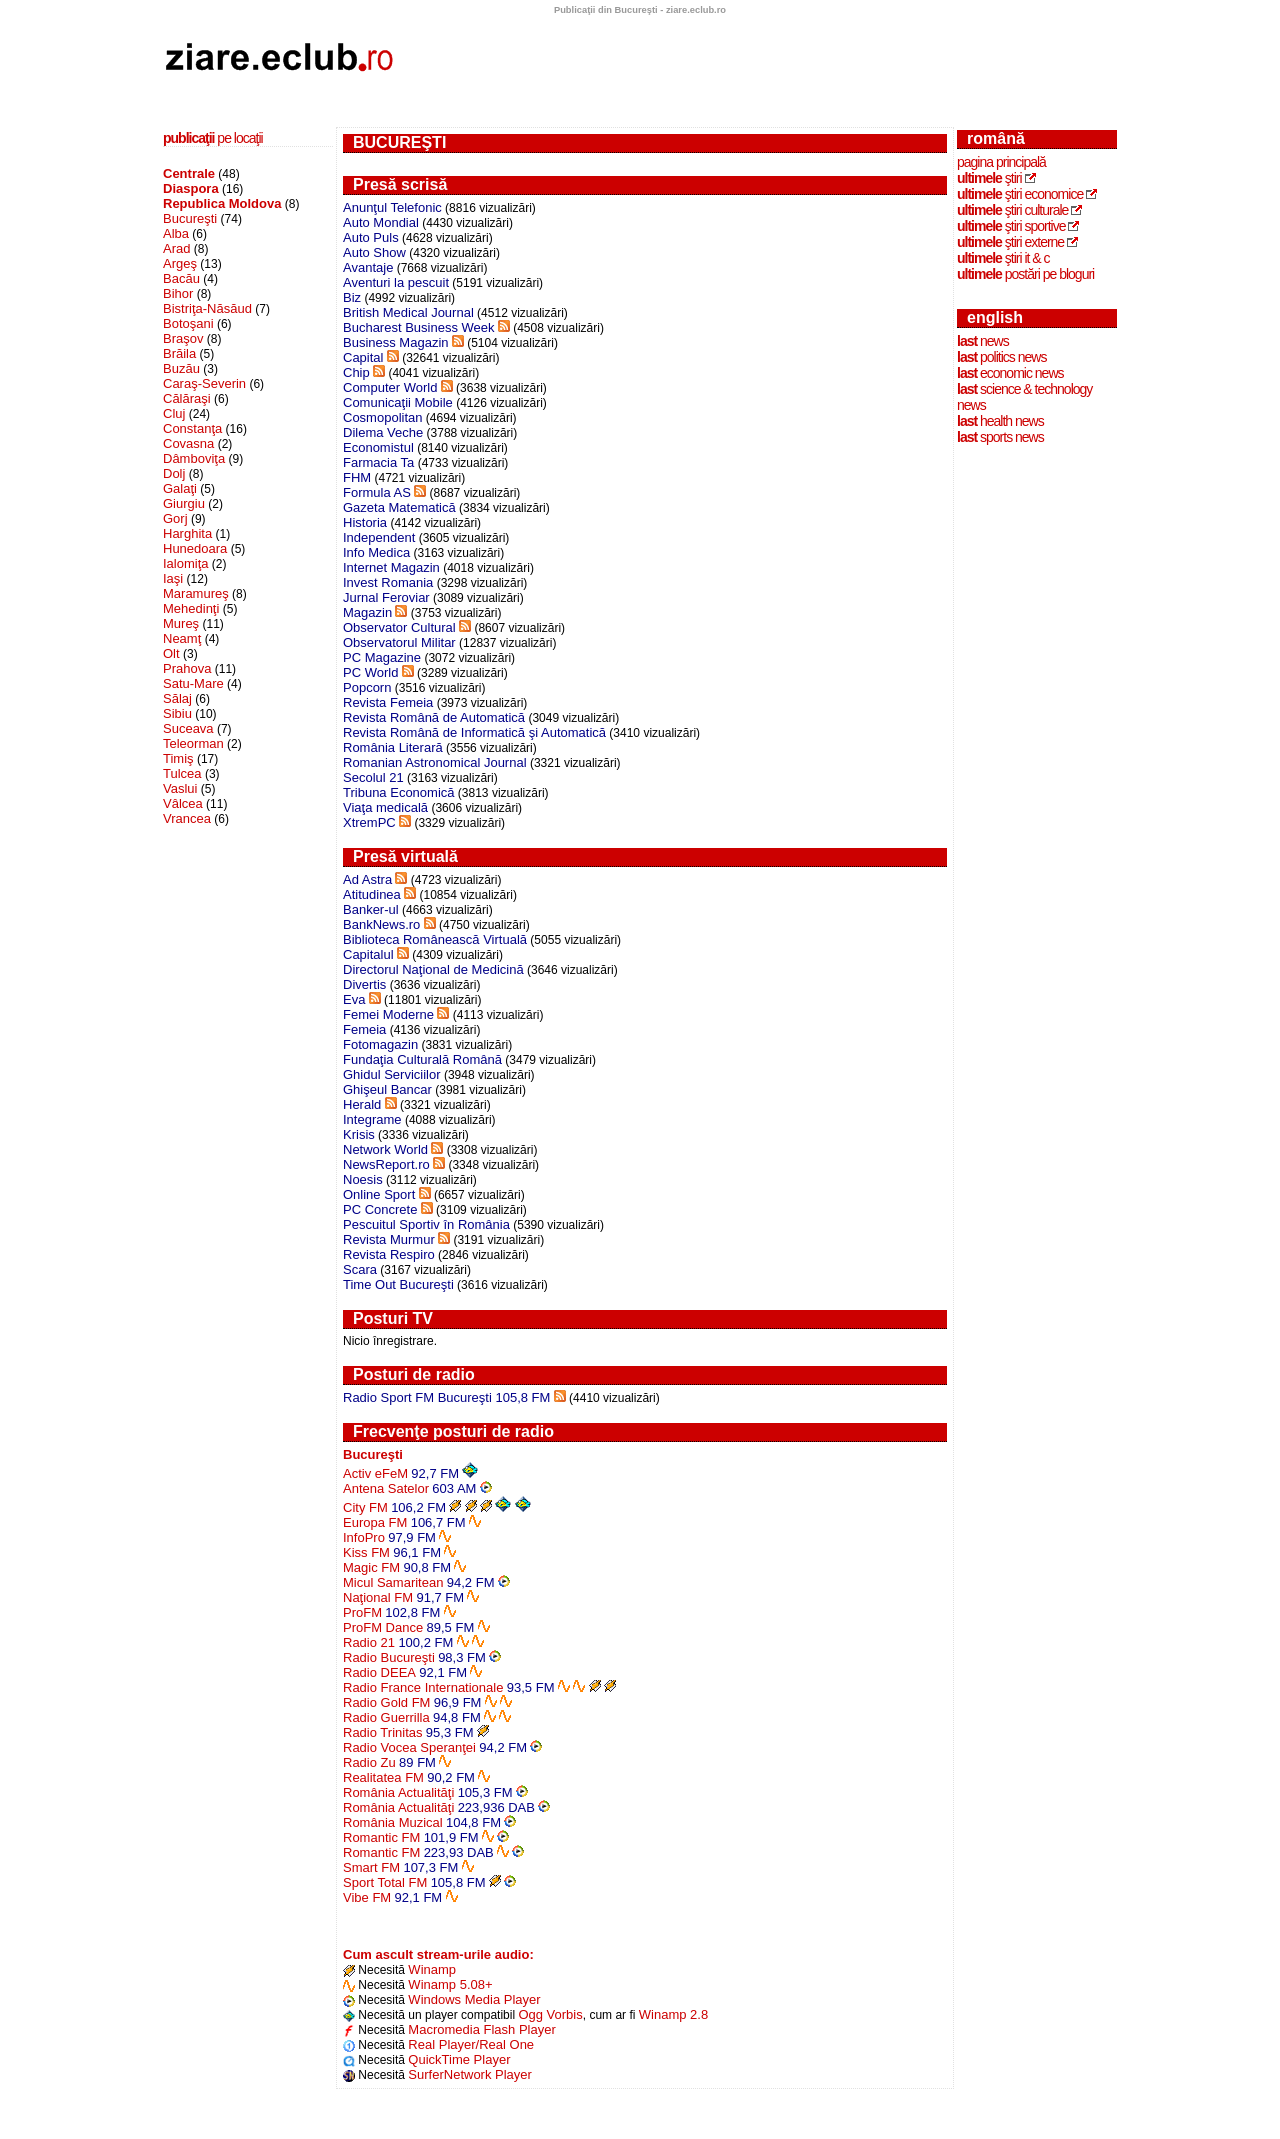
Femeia (364, 1029)
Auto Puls (371, 237)
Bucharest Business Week (419, 327)
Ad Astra (367, 879)
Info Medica (376, 552)
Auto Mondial (381, 222)
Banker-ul (371, 909)
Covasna (188, 443)
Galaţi (180, 488)
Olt (171, 653)
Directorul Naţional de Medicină (433, 969)
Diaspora (191, 188)
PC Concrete (380, 1209)
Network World (385, 1149)
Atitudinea (372, 894)
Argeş (180, 263)
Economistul (378, 447)
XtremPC (369, 822)
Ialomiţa (186, 563)
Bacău (181, 278)
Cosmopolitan (383, 417)
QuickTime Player (459, 2059)
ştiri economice (1020, 194)
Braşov (183, 338)
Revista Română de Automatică (434, 717)
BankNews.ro (381, 924)
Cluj (174, 413)
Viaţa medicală (385, 807)
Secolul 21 (373, 777)
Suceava (188, 728)
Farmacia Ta (378, 462)
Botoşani (188, 323)
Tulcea (182, 773)
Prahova (187, 668)
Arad (176, 248)
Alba (176, 233)
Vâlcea (183, 803)
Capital (363, 357)
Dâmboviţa (194, 458)
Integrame (372, 1119)
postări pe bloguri (1025, 274)
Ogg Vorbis (550, 2014)
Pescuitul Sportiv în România (426, 1224)
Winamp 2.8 (673, 2014)
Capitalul (368, 954)
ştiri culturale (1012, 210)
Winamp (432, 1969)
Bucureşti (190, 218)
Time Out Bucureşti (398, 1284)
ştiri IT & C (1003, 258)
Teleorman (193, 743)
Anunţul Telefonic (392, 207)
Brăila (179, 353)
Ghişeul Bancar (387, 1089)
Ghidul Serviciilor (392, 1074)
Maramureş (196, 593)
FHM (357, 477)
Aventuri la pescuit (396, 282)
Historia (365, 522)
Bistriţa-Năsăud (207, 308)
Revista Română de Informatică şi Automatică (474, 732)
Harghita (187, 533)
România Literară (393, 747)
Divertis (364, 984)
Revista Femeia (388, 702)
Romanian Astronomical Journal (435, 762)
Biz (352, 297)
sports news (1000, 437)
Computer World (390, 387)
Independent (379, 537)
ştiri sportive (1011, 226)
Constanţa (192, 428)
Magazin (367, 612)
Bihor (178, 293)
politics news (1001, 357)
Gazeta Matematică (399, 507)
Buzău (181, 368)
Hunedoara (195, 548)
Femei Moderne (388, 1014)
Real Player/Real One (471, 2044)
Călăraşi (187, 398)
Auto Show (374, 252)
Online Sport (379, 1194)
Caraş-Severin (204, 383)
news (983, 341)
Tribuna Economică (399, 792)
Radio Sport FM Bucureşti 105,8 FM (446, 1397)
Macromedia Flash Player (481, 2029)
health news (1000, 421)
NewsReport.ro (386, 1164)
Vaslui (180, 788)
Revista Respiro (389, 1254)
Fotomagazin (380, 1044)
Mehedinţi (191, 608)
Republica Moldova (222, 203)
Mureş (181, 623)
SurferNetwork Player (470, 2074)
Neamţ (182, 638)
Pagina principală (1001, 162)
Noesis (363, 1179)
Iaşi (173, 578)
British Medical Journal (408, 312)
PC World (370, 672)
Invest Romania (388, 582)
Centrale (189, 173)
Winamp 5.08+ (450, 1984)
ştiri (989, 178)
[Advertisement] (248, 873)
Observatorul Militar (399, 642)
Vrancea (187, 818)
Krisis (359, 1134)
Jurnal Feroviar (386, 597)
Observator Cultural (399, 627)
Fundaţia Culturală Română (422, 1059)
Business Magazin (396, 342)
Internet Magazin (391, 567)
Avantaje (368, 267)
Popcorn (367, 687)
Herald (362, 1104)
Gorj (175, 518)
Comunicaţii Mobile (398, 402)
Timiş (178, 758)
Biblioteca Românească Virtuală (435, 939)
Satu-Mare (193, 683)
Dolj (174, 473)
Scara (360, 1269)
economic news (1010, 373)
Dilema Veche (383, 432)
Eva (354, 999)
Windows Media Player (474, 1999)
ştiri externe (1010, 242)
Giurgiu (184, 503)
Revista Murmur (389, 1239)
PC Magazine (382, 657)
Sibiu (177, 713)
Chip (356, 372)
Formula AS (377, 492)
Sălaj (177, 698)
